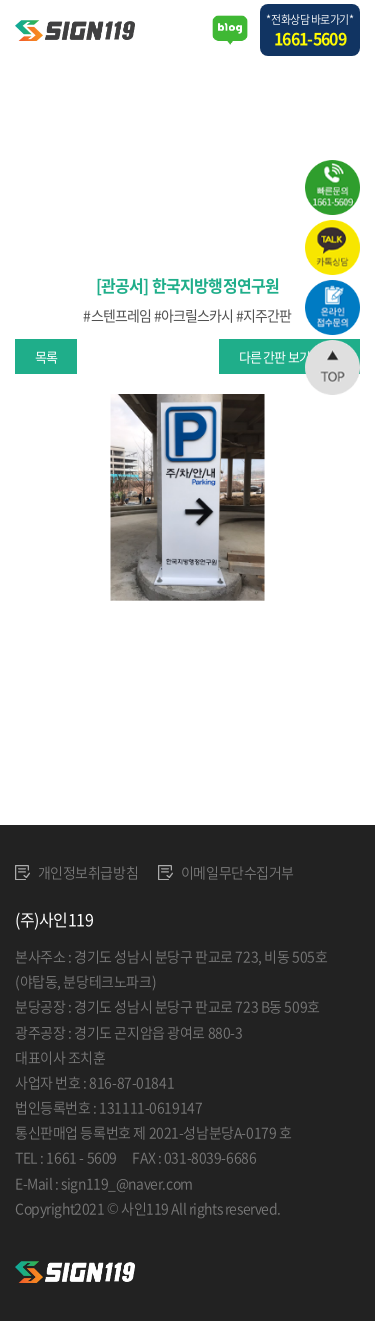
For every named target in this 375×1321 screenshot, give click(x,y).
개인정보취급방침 (76, 872)
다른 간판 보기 (274, 356)
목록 (46, 356)
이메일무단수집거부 (226, 872)
